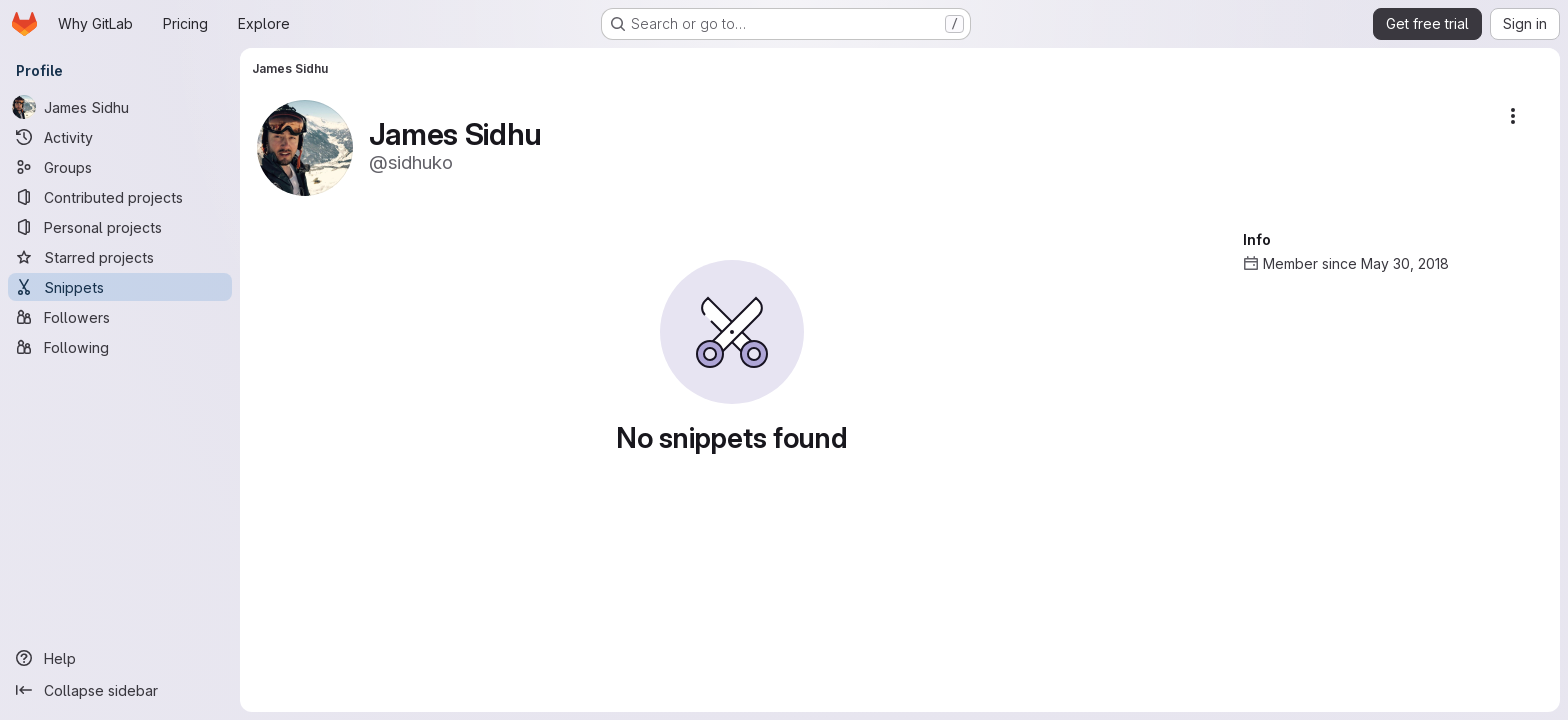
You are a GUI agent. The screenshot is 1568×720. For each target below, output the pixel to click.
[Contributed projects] (120, 197)
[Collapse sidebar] (120, 690)
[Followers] (120, 317)
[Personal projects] (120, 227)
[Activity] (120, 137)
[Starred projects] (120, 257)
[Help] (120, 658)
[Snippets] (120, 287)
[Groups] (120, 167)
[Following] (120, 347)
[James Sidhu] (120, 107)
